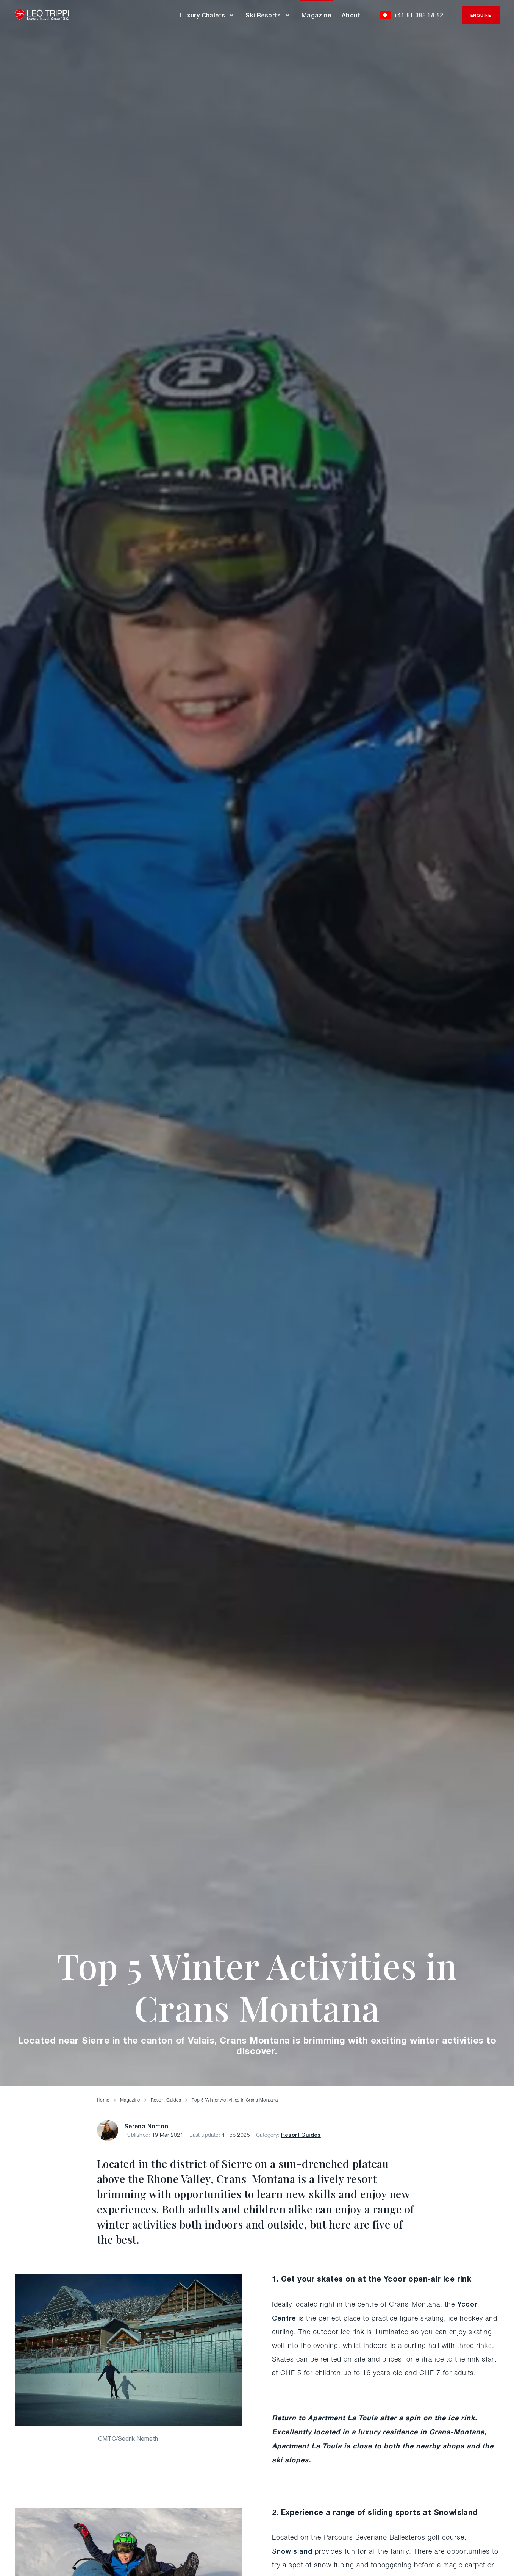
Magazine (316, 15)
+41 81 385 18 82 (411, 15)
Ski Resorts (268, 15)
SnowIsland (292, 2551)
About (351, 15)
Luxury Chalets (207, 15)
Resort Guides (301, 2135)
